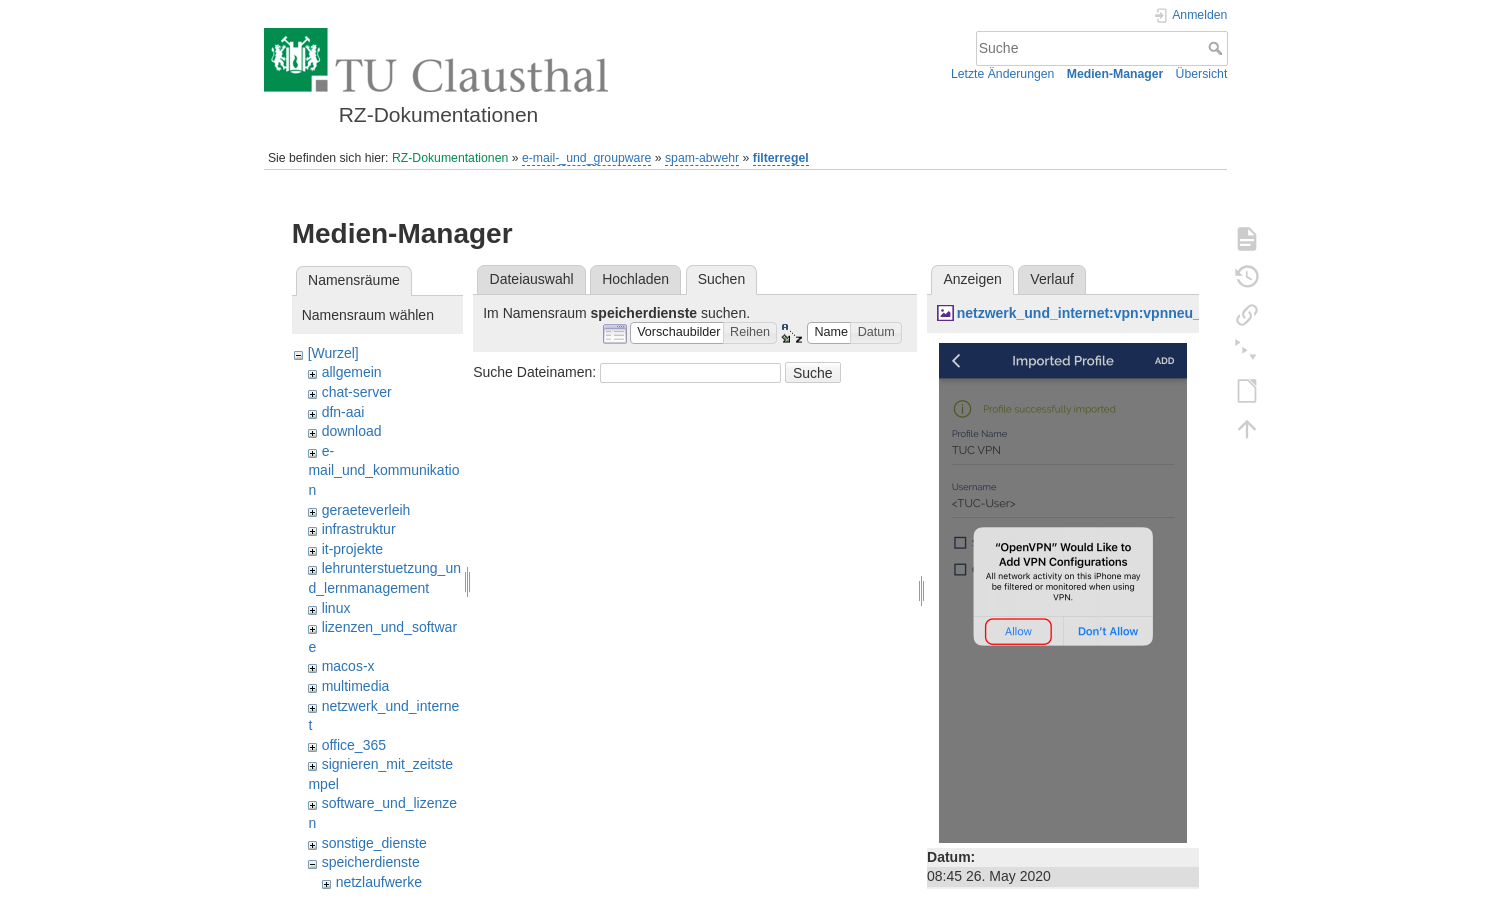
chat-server (357, 392)
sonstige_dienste (374, 843)
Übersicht (1202, 74)
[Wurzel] (333, 353)
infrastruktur (359, 529)
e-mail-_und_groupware (586, 158)
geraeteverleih (366, 510)
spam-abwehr (702, 158)
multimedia (356, 686)
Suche (1217, 48)
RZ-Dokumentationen (450, 158)
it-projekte (352, 549)
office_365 (354, 745)
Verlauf (1052, 279)
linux (336, 608)
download (352, 431)
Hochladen (635, 279)
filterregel (781, 158)
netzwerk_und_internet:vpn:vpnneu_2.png (1098, 313)
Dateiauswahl (532, 279)
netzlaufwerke (379, 882)
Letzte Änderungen (1003, 74)
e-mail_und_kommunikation (383, 470)
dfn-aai (343, 412)
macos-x (348, 666)
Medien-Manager (1115, 74)
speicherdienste (371, 862)
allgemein (352, 372)
